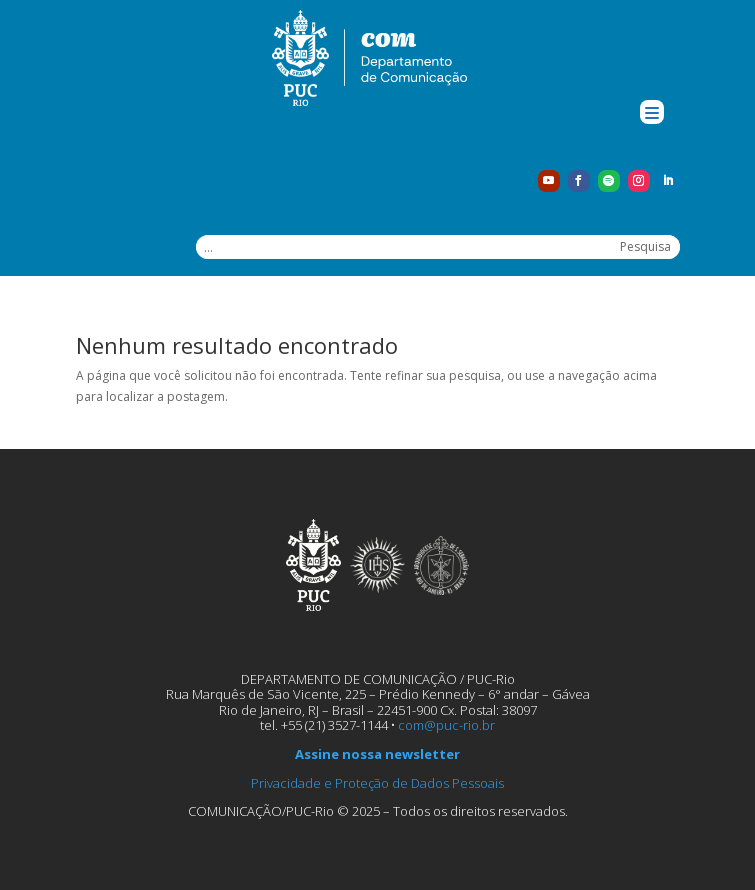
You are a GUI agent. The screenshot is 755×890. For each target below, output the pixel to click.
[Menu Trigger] (652, 112)
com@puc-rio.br (446, 725)
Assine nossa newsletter (377, 754)
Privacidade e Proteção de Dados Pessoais (377, 783)
